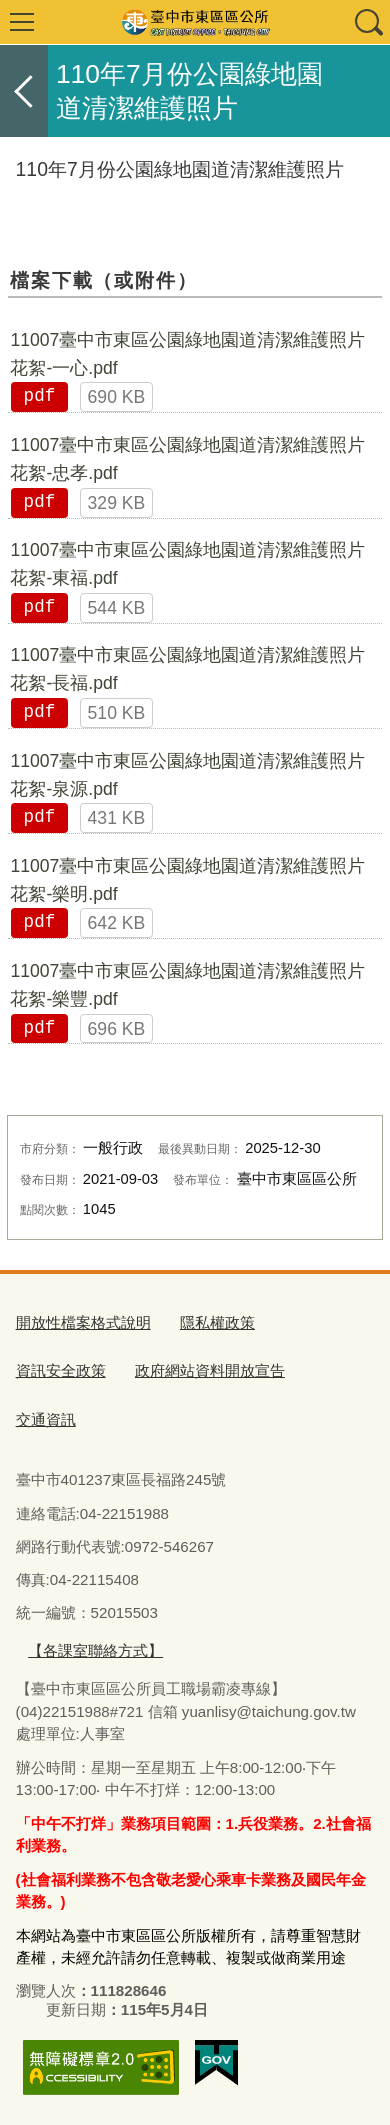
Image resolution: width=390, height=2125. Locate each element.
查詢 (368, 22)
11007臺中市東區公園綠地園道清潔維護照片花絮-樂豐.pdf (187, 985)
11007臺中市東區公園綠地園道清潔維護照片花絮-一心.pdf (187, 354)
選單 (22, 22)
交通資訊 (46, 1419)
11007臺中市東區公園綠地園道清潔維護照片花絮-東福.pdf (187, 564)
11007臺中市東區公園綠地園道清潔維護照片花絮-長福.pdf (187, 669)
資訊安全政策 (61, 1370)
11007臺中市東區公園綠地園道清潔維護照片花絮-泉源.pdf (187, 775)
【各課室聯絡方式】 (95, 1650)
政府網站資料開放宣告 (210, 1370)
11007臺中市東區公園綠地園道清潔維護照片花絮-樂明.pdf (187, 880)
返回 (24, 91)
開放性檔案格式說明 (83, 1322)
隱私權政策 (217, 1322)
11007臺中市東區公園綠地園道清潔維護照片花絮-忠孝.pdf (187, 459)
